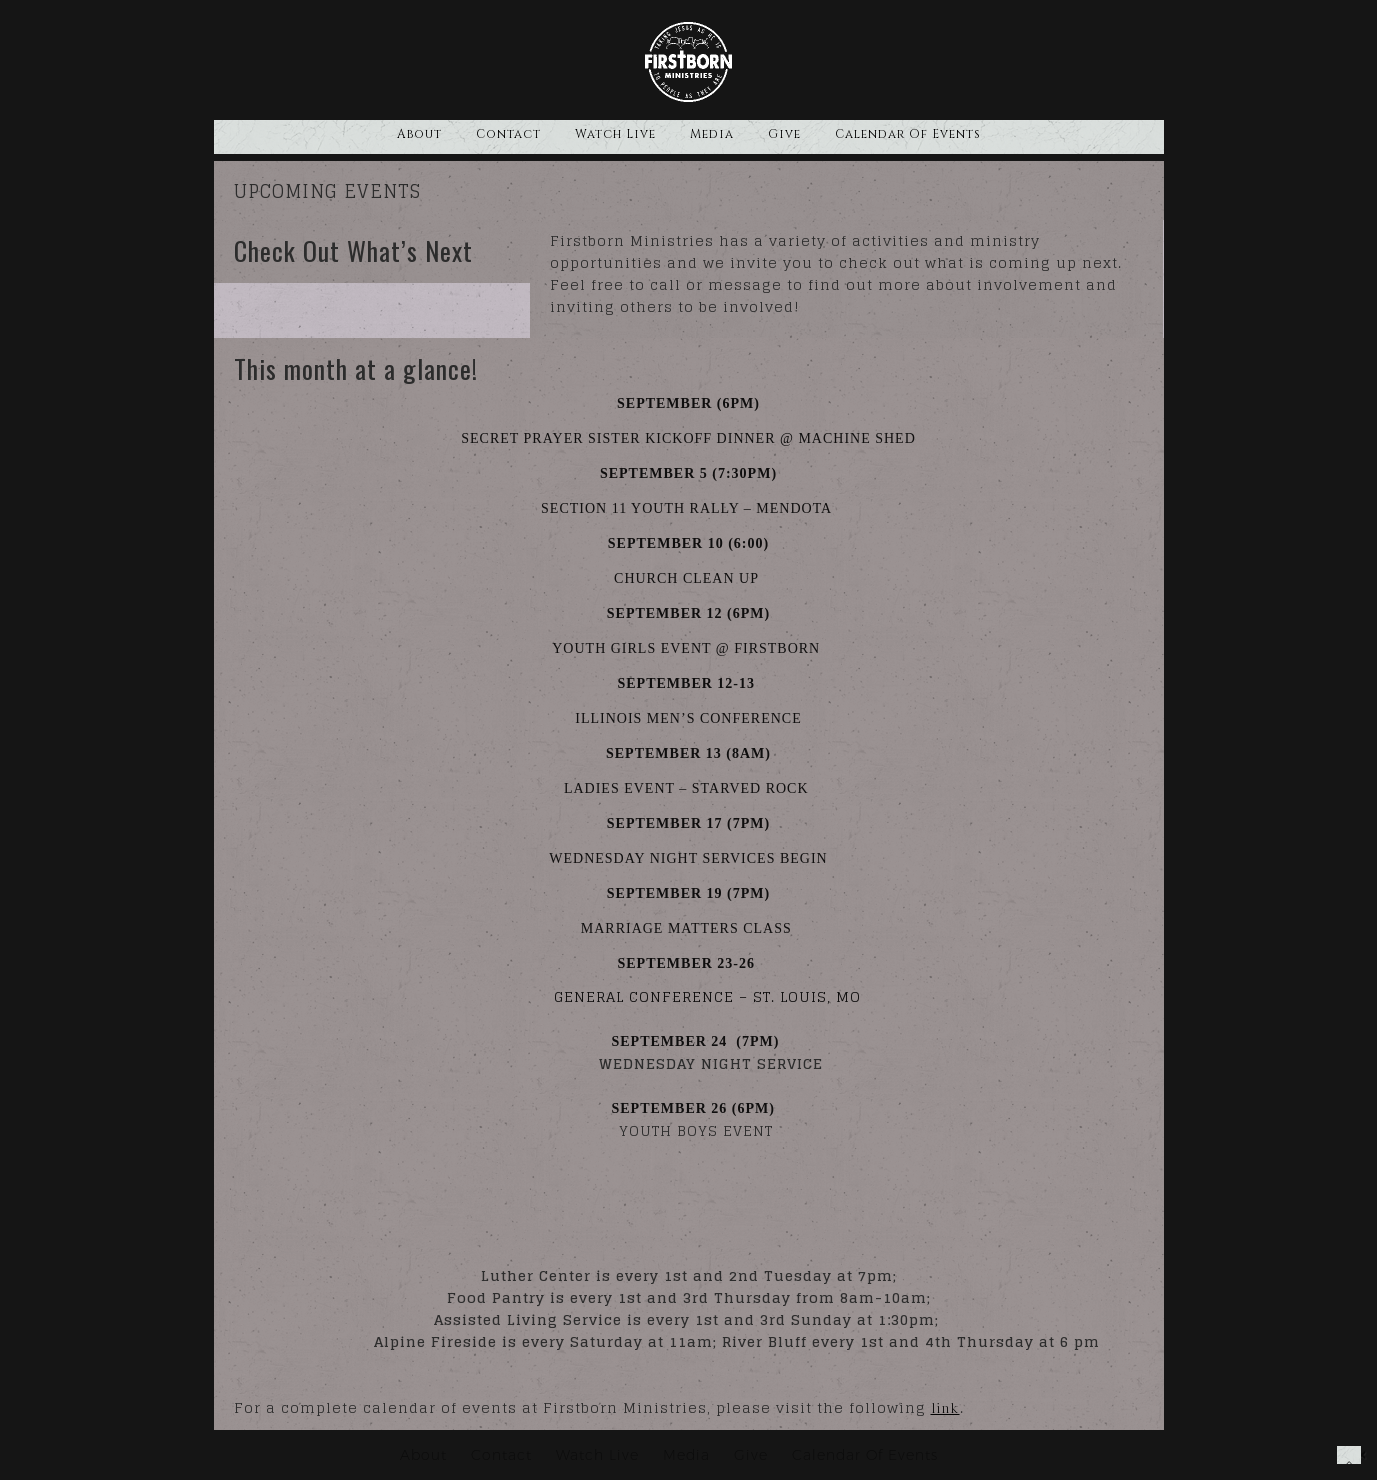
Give (784, 134)
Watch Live (615, 134)
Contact (508, 134)
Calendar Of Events (908, 134)
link (945, 1408)
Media (712, 134)
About (419, 134)
